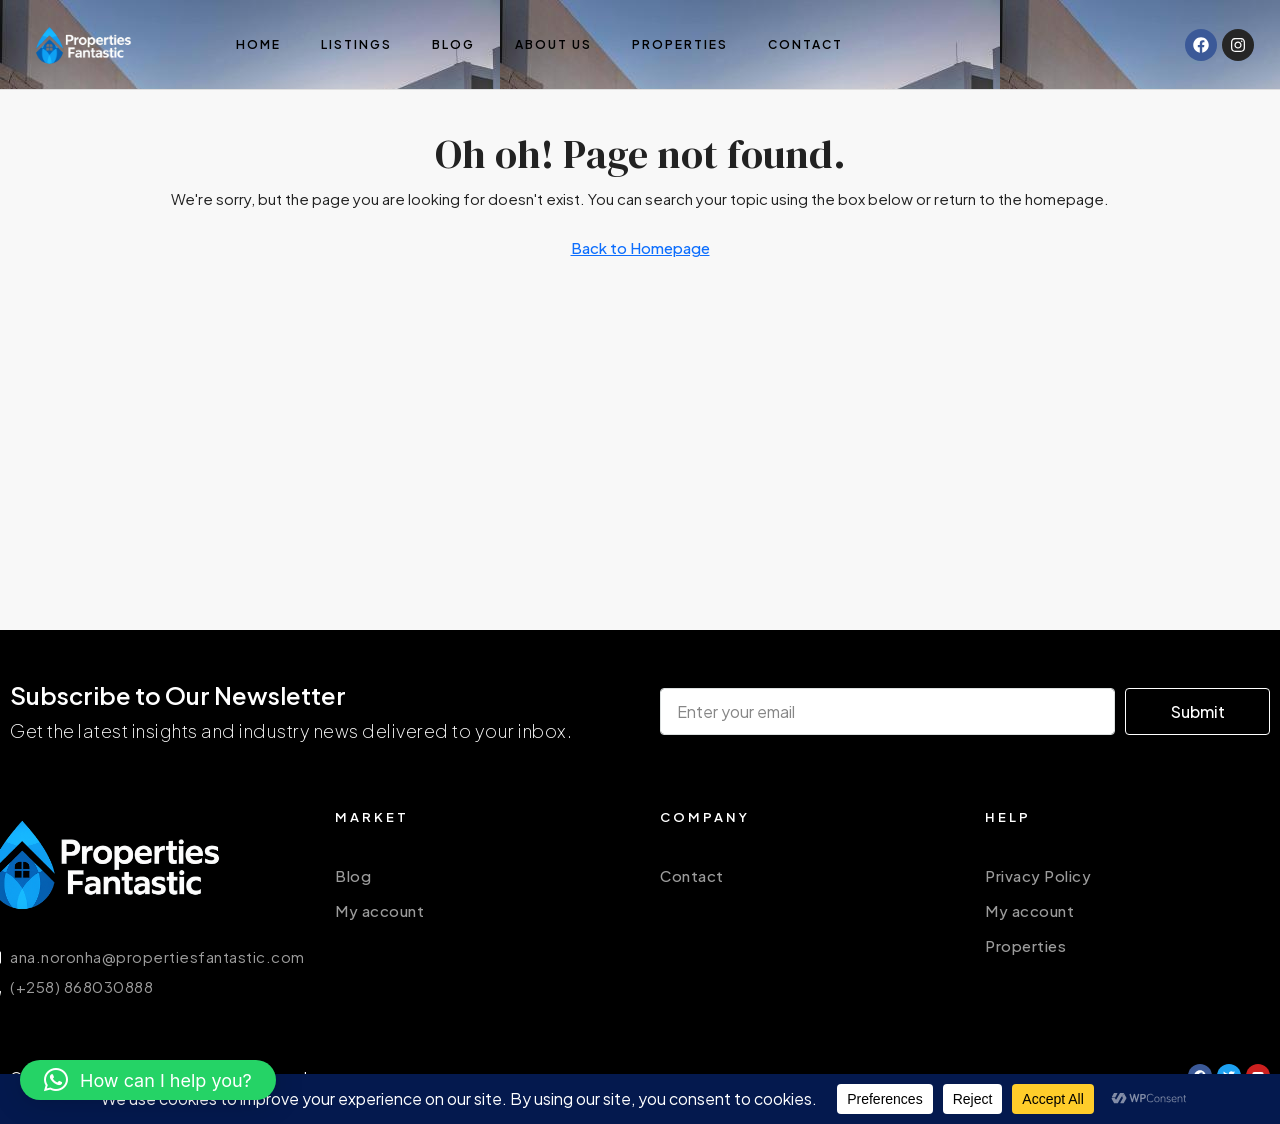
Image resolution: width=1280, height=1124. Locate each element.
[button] (148, 1080)
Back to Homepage (640, 247)
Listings (356, 44)
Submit (1198, 711)
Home (258, 44)
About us (553, 44)
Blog (453, 44)
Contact (805, 44)
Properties (680, 44)
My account (379, 910)
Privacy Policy (1038, 875)
